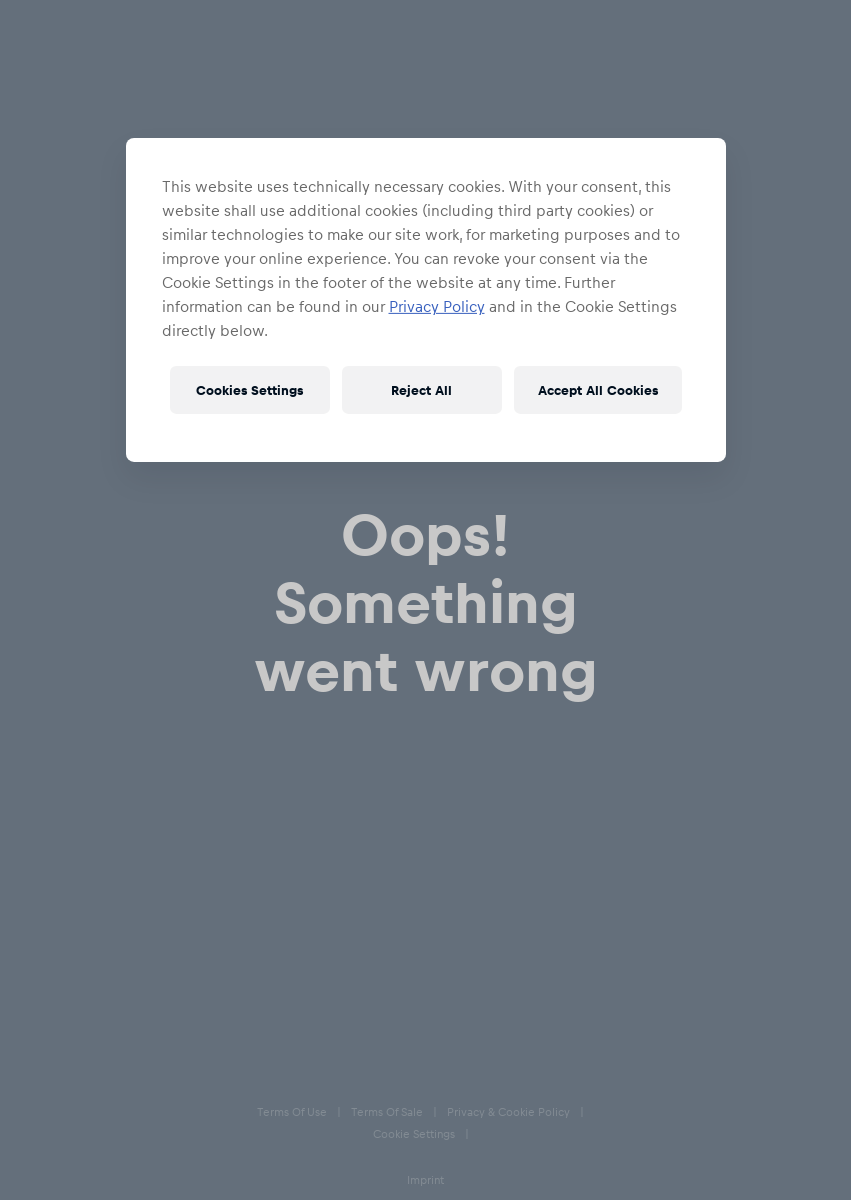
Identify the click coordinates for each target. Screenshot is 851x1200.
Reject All (421, 389)
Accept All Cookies (598, 389)
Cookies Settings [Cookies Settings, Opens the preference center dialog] (249, 389)
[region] (426, 300)
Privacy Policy (437, 306)
